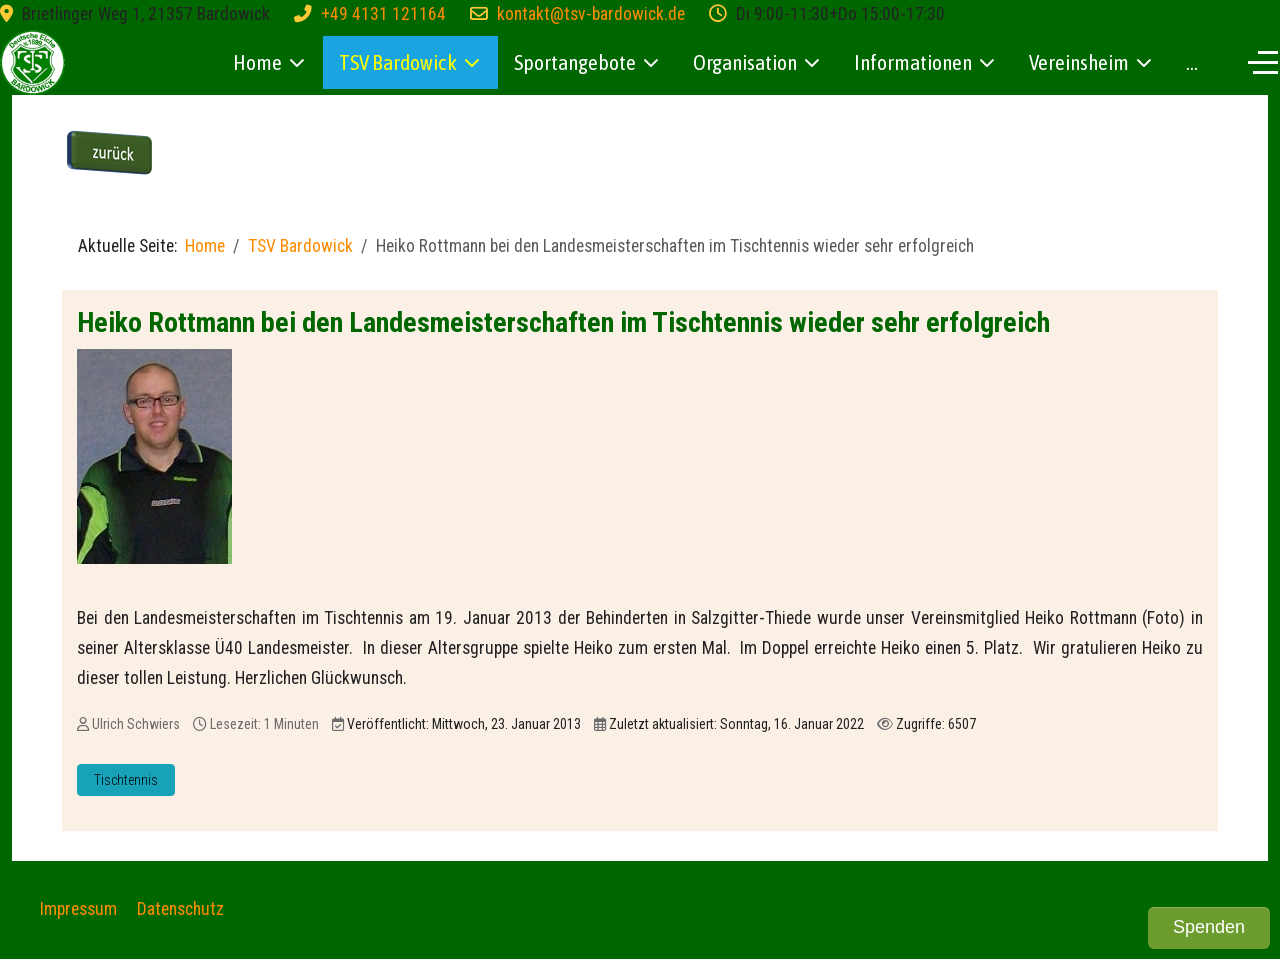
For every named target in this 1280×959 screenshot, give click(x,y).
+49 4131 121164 (383, 14)
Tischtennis (126, 780)
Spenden (1209, 927)
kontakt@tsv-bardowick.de (591, 14)
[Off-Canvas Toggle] (1263, 62)
